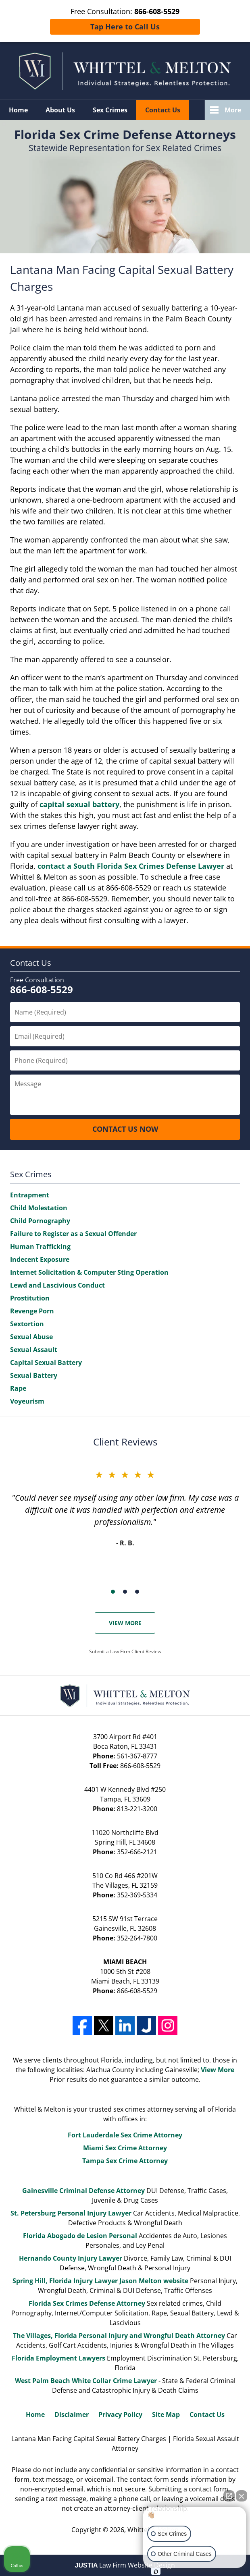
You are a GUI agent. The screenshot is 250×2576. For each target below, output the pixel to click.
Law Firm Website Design (125, 2565)
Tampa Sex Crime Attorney (125, 2160)
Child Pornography (40, 1220)
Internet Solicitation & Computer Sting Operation (89, 1272)
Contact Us (162, 110)
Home (18, 110)
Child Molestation (38, 1207)
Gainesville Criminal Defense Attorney (83, 2190)
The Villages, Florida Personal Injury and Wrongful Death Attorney (119, 2335)
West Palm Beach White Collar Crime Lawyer (86, 2380)
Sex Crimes (110, 110)
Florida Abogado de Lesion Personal (81, 2235)
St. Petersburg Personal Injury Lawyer (70, 2213)
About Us (60, 110)
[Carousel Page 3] (137, 1592)
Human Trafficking (40, 1246)
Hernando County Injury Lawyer (70, 2258)
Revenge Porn (32, 1311)
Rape (18, 1388)
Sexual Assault (33, 1349)
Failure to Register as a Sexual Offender (73, 1233)
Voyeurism (27, 1401)
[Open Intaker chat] (155, 2571)
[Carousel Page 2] (125, 1592)
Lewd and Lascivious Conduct (57, 1285)
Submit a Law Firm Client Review (125, 1651)
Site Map (166, 2414)
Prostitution (30, 1298)
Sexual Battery (33, 1375)
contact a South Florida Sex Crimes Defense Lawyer (131, 866)
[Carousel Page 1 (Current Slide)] (113, 1592)
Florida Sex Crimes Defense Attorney (87, 2303)
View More (125, 1623)
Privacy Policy (120, 2414)
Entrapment (29, 1195)
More (233, 110)
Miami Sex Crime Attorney (125, 2147)
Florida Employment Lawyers (58, 2358)
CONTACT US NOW (125, 1129)
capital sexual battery (79, 804)
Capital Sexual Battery (46, 1362)
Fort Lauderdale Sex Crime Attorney (125, 2135)
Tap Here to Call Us (125, 26)
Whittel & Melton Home (125, 71)
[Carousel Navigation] (125, 1591)
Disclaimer (71, 2414)
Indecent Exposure (39, 1259)
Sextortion (27, 1323)
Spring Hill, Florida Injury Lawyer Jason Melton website (100, 2280)
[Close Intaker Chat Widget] (241, 2495)
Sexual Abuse (31, 1336)
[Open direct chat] (229, 2495)
